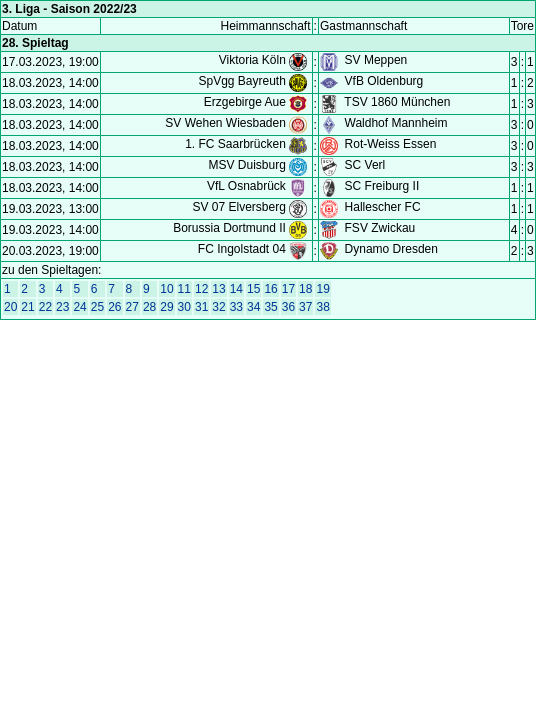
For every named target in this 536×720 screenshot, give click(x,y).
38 (322, 307)
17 (288, 289)
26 (114, 307)
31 (201, 307)
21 (27, 307)
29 (166, 307)
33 (236, 307)
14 (236, 289)
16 (270, 289)
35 (270, 307)
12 (201, 289)
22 (45, 307)
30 (184, 307)
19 (322, 289)
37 (305, 307)
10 (166, 289)
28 (149, 307)
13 (218, 289)
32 (218, 307)
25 (97, 307)
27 (132, 307)
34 (253, 307)
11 (184, 289)
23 (62, 307)
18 (305, 289)
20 (10, 307)
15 (253, 289)
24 (79, 307)
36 (288, 307)
